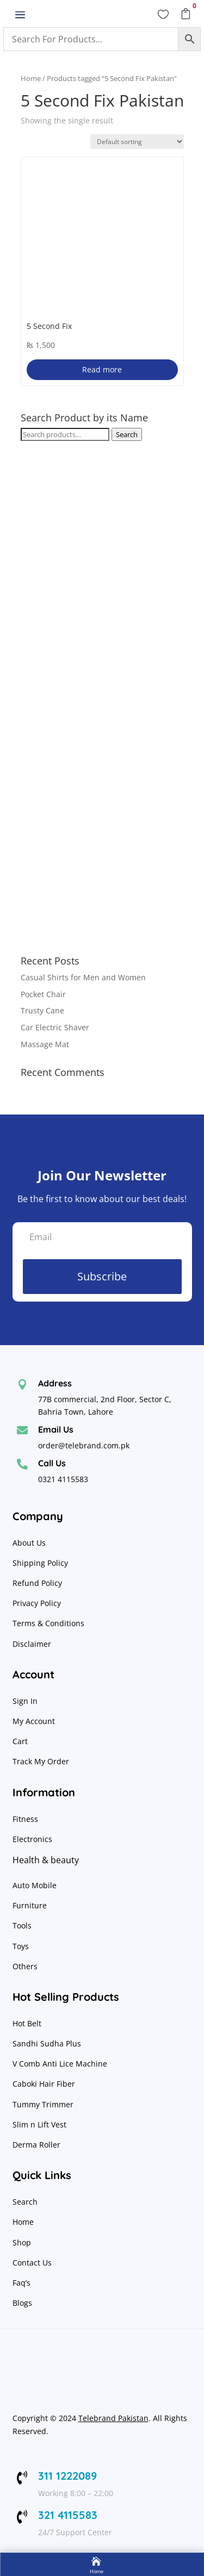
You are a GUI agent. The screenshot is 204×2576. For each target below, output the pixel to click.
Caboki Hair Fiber (44, 2084)
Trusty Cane (42, 1010)
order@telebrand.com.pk (83, 1445)
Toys (21, 1946)
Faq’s (21, 2283)
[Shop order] (137, 141)
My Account (34, 1721)
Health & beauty (46, 1860)
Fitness (25, 1819)
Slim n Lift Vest (39, 2124)
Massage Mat (45, 1044)
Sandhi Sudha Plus (47, 2043)
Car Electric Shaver (55, 1027)
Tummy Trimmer (43, 2104)
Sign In (25, 1701)
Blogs (22, 2303)
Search (127, 434)
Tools (22, 1925)
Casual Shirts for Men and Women (83, 977)
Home (31, 78)
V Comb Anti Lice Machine (60, 2063)
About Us (29, 1543)
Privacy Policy (38, 1603)
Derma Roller (36, 2144)
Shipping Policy (40, 1563)
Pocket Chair (43, 994)
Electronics (32, 1839)
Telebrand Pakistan (113, 2418)
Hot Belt (27, 2023)
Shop (22, 2242)
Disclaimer (32, 1644)
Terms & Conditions (48, 1623)
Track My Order (41, 1761)
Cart (20, 1741)
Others (25, 1966)
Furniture (30, 1905)
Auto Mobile (35, 1885)
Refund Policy (38, 1583)
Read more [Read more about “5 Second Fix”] (102, 369)
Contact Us (32, 2262)
